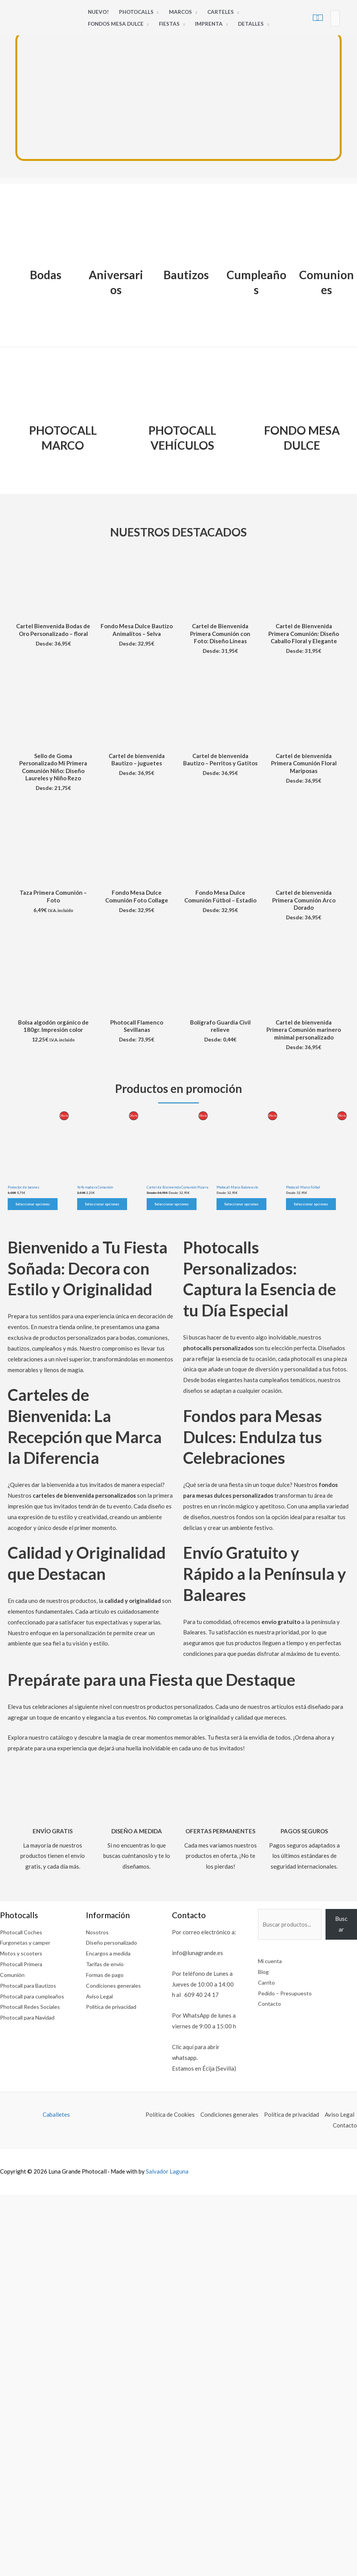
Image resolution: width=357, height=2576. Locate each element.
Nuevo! (98, 12)
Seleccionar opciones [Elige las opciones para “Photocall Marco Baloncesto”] (241, 1204)
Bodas (45, 274)
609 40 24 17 (201, 1994)
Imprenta (209, 24)
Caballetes (56, 2114)
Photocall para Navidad (30, 2028)
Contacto (270, 2003)
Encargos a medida (110, 1953)
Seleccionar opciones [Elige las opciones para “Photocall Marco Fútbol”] (311, 1204)
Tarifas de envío (106, 1963)
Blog (264, 1971)
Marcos (180, 12)
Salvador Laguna (167, 2171)
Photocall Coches (22, 1932)
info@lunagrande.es (197, 1952)
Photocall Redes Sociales (32, 2017)
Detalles (251, 24)
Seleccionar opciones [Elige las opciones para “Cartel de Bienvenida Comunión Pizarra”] (171, 1204)
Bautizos (186, 274)
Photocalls (136, 12)
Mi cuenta (270, 1960)
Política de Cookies (170, 2114)
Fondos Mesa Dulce (116, 24)
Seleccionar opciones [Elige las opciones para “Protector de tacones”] (32, 1204)
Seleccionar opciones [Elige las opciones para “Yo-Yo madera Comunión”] (102, 1204)
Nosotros (98, 1932)
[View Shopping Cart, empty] (317, 18)
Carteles (220, 12)
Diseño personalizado (114, 1942)
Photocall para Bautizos (30, 1985)
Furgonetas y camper (27, 1942)
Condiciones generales (115, 1985)
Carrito (267, 1982)
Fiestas (169, 24)
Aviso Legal (101, 1996)
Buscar (341, 1924)
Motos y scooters (22, 1953)
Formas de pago (106, 1974)
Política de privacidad (113, 2006)
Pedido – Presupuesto (286, 1993)
